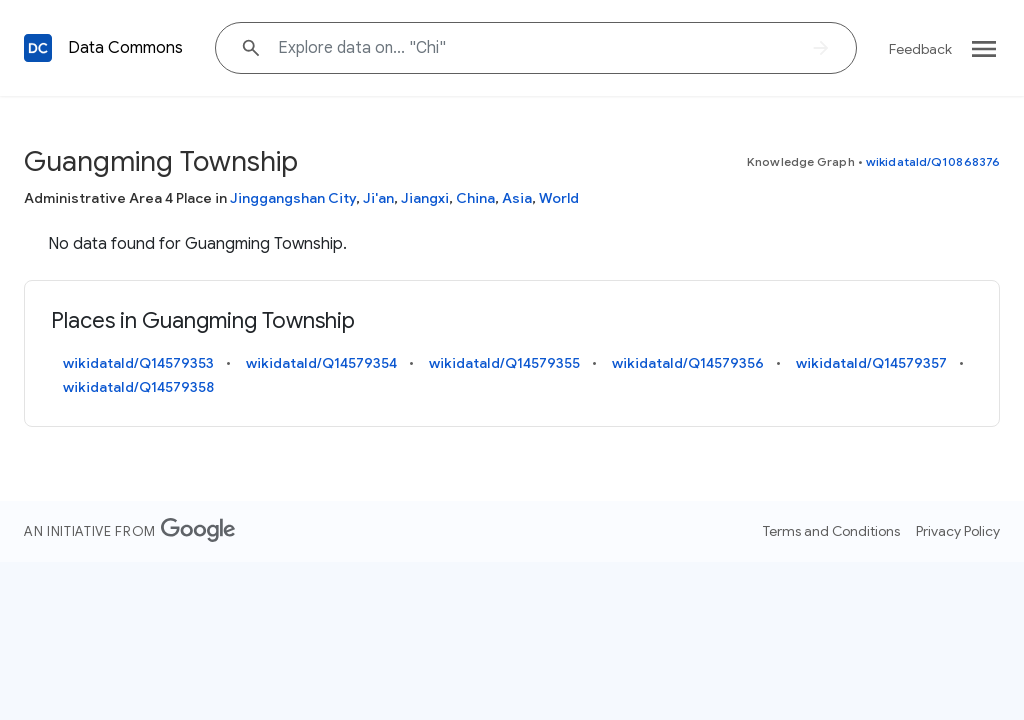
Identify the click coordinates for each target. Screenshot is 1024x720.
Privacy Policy (958, 531)
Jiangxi (425, 198)
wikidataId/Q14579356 (688, 363)
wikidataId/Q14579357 (871, 363)
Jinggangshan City (293, 198)
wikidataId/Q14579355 (504, 363)
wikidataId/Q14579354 (321, 363)
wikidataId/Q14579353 (138, 363)
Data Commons (125, 48)
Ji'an (378, 198)
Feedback (920, 49)
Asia (517, 198)
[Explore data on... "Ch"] (536, 48)
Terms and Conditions (831, 531)
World (559, 198)
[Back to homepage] (38, 48)
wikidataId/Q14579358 (138, 387)
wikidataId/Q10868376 (933, 161)
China (475, 198)
